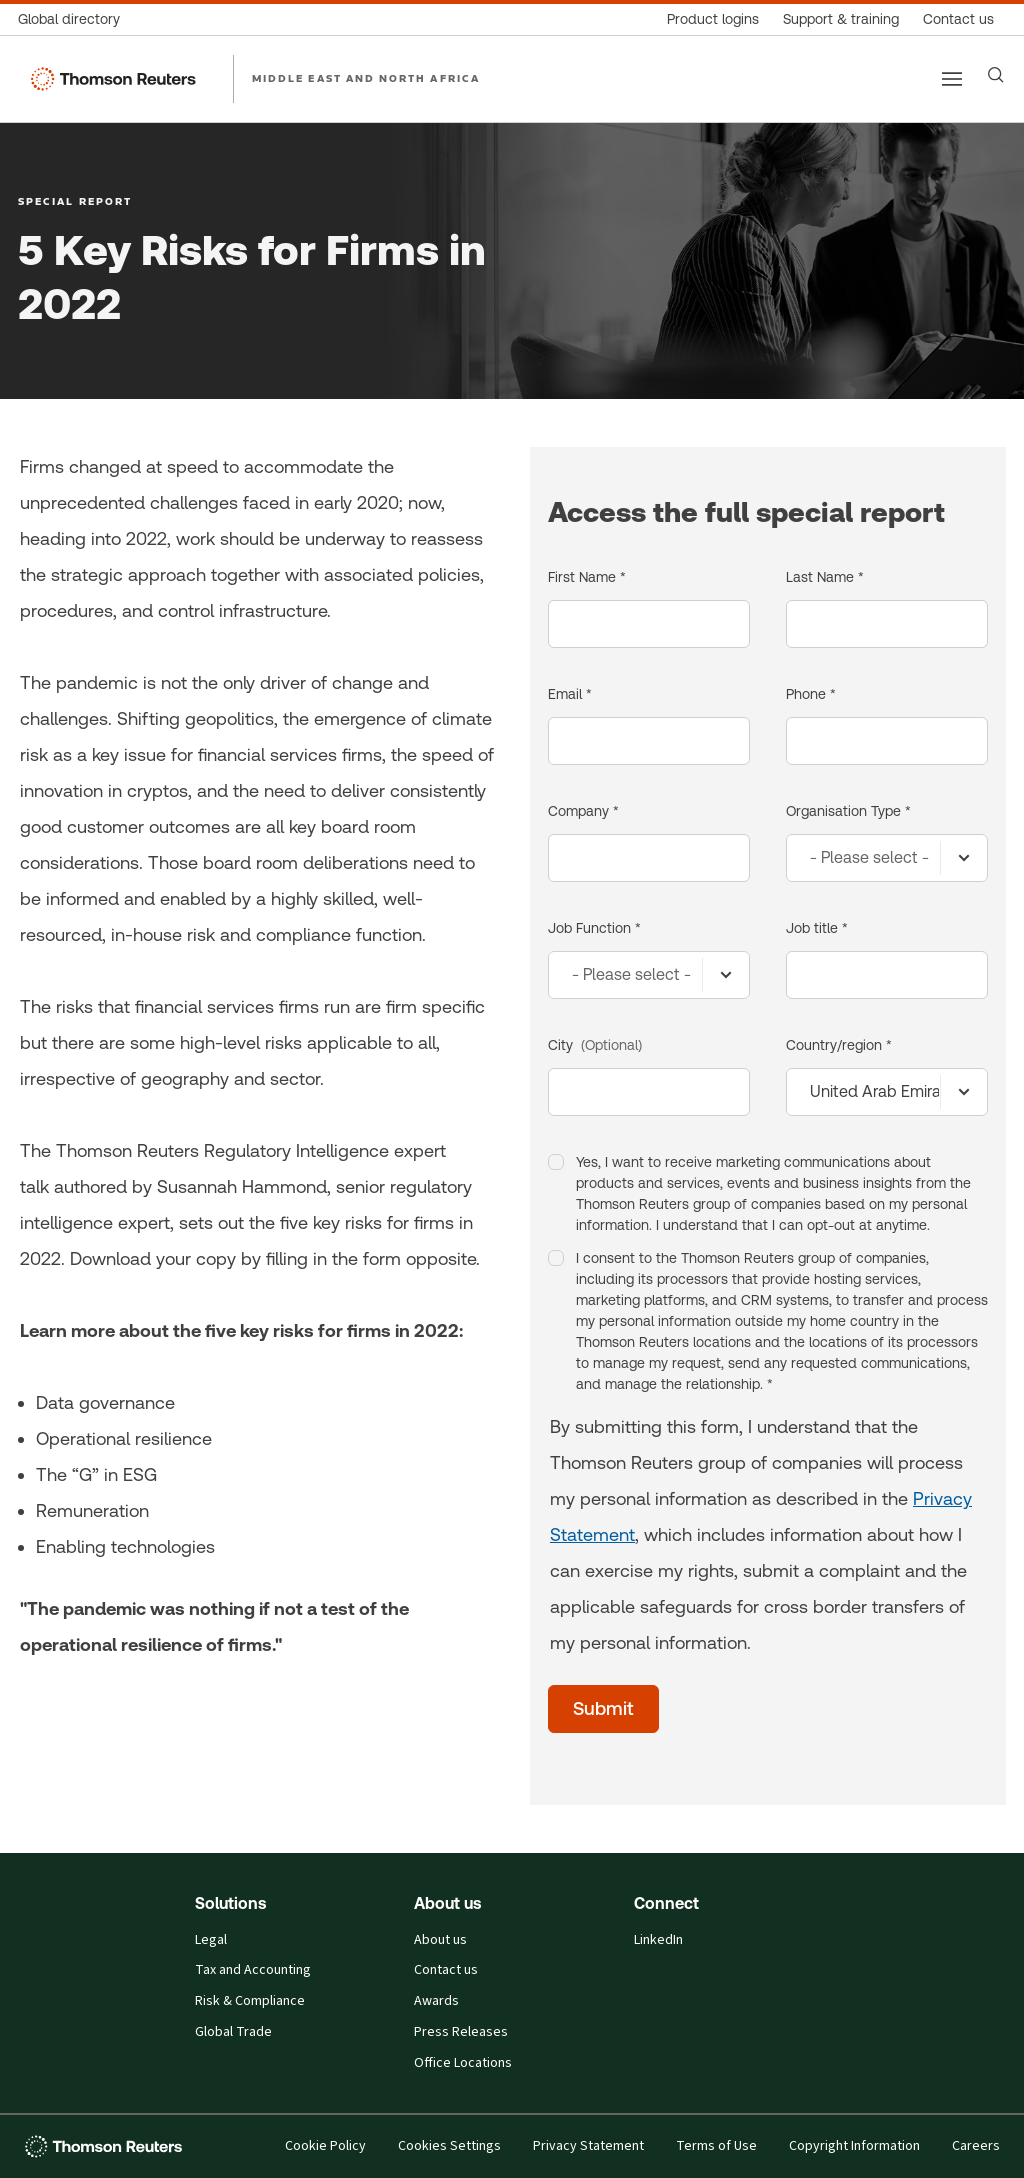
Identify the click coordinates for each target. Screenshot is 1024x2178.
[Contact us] (958, 19)
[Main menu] (952, 79)
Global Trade (233, 2032)
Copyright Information (854, 2146)
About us (440, 1940)
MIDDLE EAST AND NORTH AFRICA (366, 78)
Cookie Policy (325, 2146)
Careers (976, 2146)
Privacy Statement (588, 2146)
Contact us (446, 1970)
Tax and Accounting (253, 1970)
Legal (211, 1940)
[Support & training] (841, 19)
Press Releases (461, 2032)
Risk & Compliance (250, 2001)
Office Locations (463, 2063)
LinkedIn (658, 1940)
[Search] (996, 75)
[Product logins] (713, 19)
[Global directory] (75, 19)
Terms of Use (716, 2146)
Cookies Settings (449, 2146)
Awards (436, 2001)
